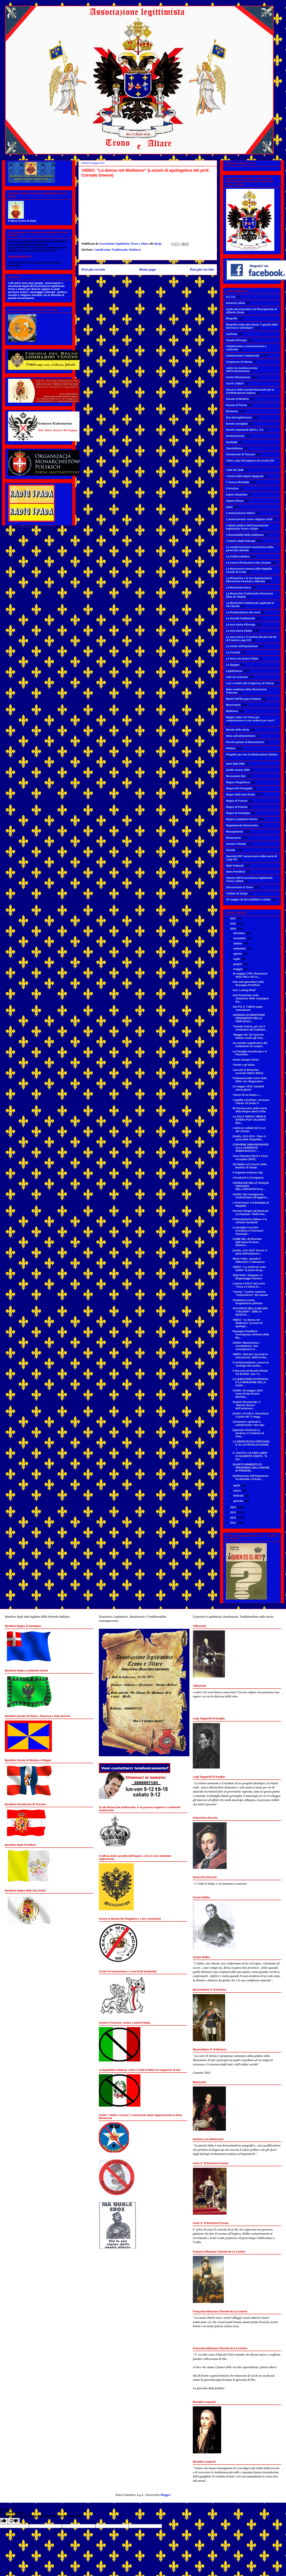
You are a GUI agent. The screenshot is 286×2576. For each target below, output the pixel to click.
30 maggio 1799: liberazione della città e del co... (250, 975)
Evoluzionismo (235, 435)
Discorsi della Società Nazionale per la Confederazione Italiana (250, 391)
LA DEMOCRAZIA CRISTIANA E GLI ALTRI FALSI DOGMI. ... (251, 1444)
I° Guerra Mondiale (237, 482)
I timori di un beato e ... (247, 1094)
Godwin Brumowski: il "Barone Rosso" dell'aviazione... (246, 1405)
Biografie (232, 318)
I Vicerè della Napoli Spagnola (244, 476)
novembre (240, 938)
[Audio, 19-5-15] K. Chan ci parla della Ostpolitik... (249, 1138)
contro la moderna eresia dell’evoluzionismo (241, 370)
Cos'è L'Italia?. (235, 383)
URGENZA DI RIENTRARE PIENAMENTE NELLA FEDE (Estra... (249, 1018)
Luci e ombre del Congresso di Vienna (250, 683)
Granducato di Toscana (240, 454)
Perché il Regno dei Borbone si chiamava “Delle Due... (251, 1212)
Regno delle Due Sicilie (240, 794)
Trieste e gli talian (244, 1064)
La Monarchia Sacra (238, 587)
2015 (233, 928)
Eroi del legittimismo (239, 417)
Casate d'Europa (236, 340)
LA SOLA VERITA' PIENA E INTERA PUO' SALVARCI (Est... (249, 1119)
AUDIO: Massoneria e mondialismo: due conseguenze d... (246, 1346)
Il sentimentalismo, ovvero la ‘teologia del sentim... (251, 1364)
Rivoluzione (233, 837)
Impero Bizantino (236, 494)
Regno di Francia (236, 800)
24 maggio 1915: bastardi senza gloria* (248, 1088)
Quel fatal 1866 (235, 763)
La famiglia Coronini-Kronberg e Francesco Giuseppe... (248, 1230)
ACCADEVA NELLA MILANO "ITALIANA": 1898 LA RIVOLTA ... (250, 1311)
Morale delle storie (237, 729)
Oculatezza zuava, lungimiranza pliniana (247, 1302)
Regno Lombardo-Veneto (241, 819)
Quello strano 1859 (238, 769)
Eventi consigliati (237, 423)
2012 (233, 1517)
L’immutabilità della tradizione (245, 534)
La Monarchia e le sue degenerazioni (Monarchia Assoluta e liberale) (249, 580)
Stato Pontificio (235, 871)
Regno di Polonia (236, 806)
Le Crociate (233, 652)
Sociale (230, 850)
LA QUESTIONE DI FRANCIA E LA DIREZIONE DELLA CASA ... (250, 1382)
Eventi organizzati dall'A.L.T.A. (245, 429)
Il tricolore (232, 488)
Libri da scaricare (237, 677)
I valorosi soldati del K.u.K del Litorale (249, 1129)
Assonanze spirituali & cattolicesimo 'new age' (249, 1423)
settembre (240, 948)
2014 (233, 1507)
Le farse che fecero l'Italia (242, 658)
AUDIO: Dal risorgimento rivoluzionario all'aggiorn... (251, 1196)
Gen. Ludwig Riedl (244, 990)
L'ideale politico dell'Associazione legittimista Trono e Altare (247, 527)
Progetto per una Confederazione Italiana (251, 754)
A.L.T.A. (231, 296)
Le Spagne (232, 664)
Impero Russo (235, 500)
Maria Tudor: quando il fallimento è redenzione (249, 1260)
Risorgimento (234, 831)
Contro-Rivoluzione (238, 377)
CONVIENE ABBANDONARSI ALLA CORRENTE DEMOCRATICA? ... (251, 1147)
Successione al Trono (239, 887)
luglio (237, 958)
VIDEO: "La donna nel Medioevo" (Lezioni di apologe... (248, 1323)
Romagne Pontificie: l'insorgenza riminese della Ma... (251, 1334)
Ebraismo (232, 411)
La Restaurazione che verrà (243, 612)
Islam (229, 507)
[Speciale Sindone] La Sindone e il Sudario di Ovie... (248, 1433)
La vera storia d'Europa (240, 624)
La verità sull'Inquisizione (242, 646)
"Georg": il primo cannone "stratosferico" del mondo (250, 1293)
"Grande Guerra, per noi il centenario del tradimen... (250, 1028)
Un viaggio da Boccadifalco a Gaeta (248, 899)
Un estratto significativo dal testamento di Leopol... (250, 1044)
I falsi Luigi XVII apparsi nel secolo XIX (250, 460)
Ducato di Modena (237, 398)
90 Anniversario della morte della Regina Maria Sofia (250, 1110)
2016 (233, 923)
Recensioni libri (236, 776)
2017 (233, 918)
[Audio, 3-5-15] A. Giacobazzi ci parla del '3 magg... (251, 1415)
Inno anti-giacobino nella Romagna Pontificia (248, 983)
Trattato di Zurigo (237, 893)
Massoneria (233, 704)
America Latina (235, 302)
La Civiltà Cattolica (238, 556)
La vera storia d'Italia (239, 630)
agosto (238, 953)
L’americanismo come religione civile (249, 519)
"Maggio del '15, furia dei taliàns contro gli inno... (249, 1036)
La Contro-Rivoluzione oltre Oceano (248, 562)
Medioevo (135, 249)
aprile (237, 1485)
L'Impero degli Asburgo (240, 540)
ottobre (238, 943)
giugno (238, 963)
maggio (238, 969)
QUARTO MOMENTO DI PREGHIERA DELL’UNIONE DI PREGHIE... (251, 1467)
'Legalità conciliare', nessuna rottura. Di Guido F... (251, 1101)
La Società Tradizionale (240, 618)
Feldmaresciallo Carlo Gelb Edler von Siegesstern (250, 1080)
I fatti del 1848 (235, 469)
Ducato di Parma (236, 405)
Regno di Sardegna (238, 812)
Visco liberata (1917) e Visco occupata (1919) (250, 1157)
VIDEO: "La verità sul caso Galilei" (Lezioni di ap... (249, 1268)
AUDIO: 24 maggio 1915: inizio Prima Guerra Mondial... (248, 1393)
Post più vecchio (202, 269)
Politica (230, 748)
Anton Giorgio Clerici (246, 1059)
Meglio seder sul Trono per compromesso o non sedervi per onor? (250, 719)
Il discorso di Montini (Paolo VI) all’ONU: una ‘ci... (250, 1372)
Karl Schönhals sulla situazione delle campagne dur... (251, 998)
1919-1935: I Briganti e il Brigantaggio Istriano (248, 1277)
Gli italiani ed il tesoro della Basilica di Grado (250, 1166)
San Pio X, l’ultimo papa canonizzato (248, 1008)
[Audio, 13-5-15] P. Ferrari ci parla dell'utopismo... (250, 1252)
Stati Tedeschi (235, 865)
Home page (147, 269)
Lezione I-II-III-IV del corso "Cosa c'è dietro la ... (249, 1285)
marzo (237, 1490)
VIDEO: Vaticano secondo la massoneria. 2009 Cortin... (250, 1356)
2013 (233, 1512)
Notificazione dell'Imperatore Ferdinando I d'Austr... (251, 1477)
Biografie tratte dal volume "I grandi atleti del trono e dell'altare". (252, 326)
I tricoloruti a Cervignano (248, 1177)
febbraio (238, 1495)
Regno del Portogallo (239, 788)
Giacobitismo (234, 448)
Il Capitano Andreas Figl (248, 1172)
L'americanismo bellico (240, 513)
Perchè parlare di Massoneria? (245, 742)
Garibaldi (232, 442)
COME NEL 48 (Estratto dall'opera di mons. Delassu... (247, 1242)
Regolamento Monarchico (242, 825)
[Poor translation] (14, 2521)
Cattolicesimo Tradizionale (110, 249)
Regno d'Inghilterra (238, 782)
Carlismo (231, 333)
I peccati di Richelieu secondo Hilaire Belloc (248, 1071)
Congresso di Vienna (239, 361)
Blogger (165, 2494)
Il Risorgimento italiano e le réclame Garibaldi (250, 1221)
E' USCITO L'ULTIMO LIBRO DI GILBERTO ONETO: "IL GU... (250, 1456)
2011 (233, 1522)
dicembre (239, 933)
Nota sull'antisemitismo (241, 735)
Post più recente (93, 269)
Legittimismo (234, 670)
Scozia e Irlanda (236, 843)
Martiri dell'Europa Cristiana (243, 698)
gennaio (238, 1500)
